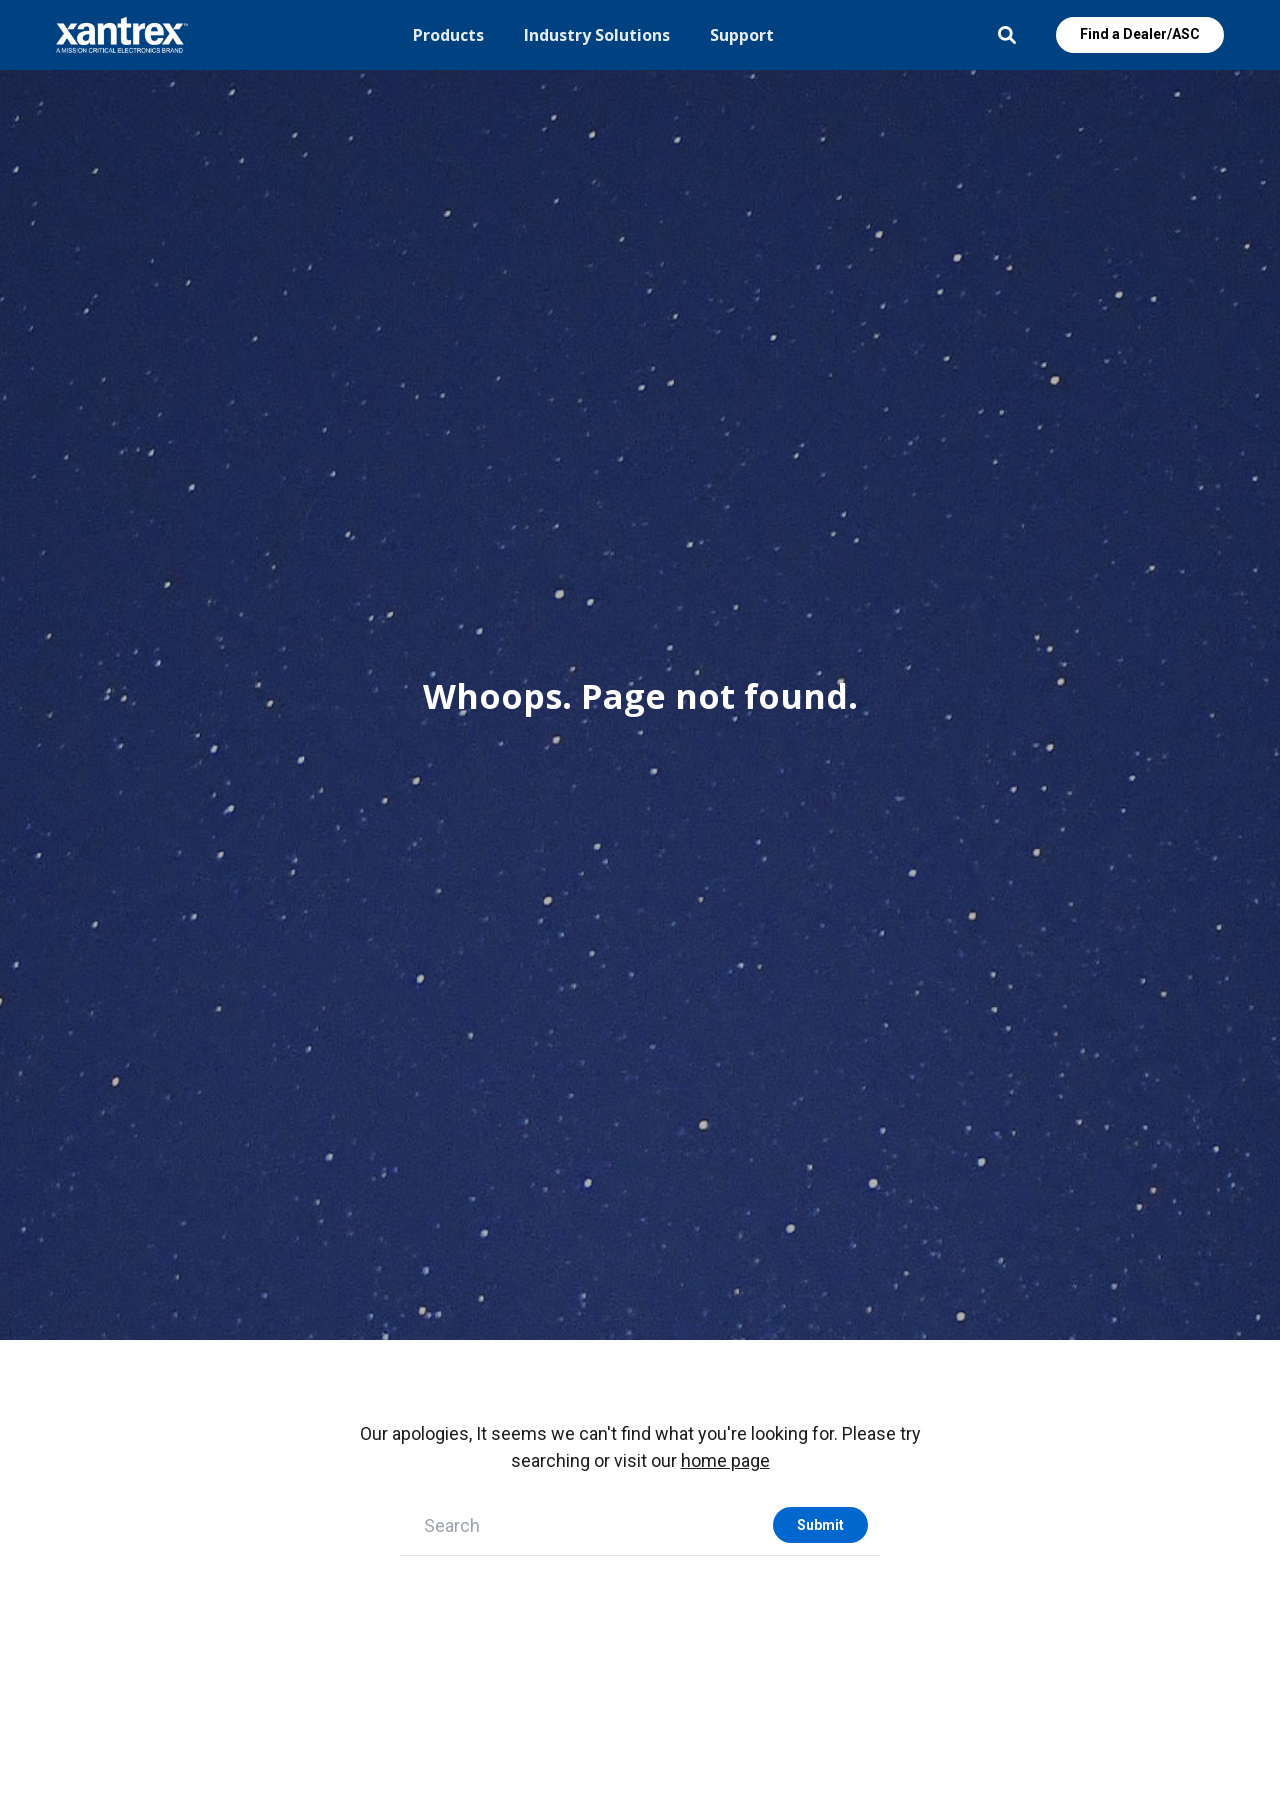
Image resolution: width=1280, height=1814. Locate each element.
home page (725, 1460)
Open (1007, 35)
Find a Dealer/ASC (1140, 34)
